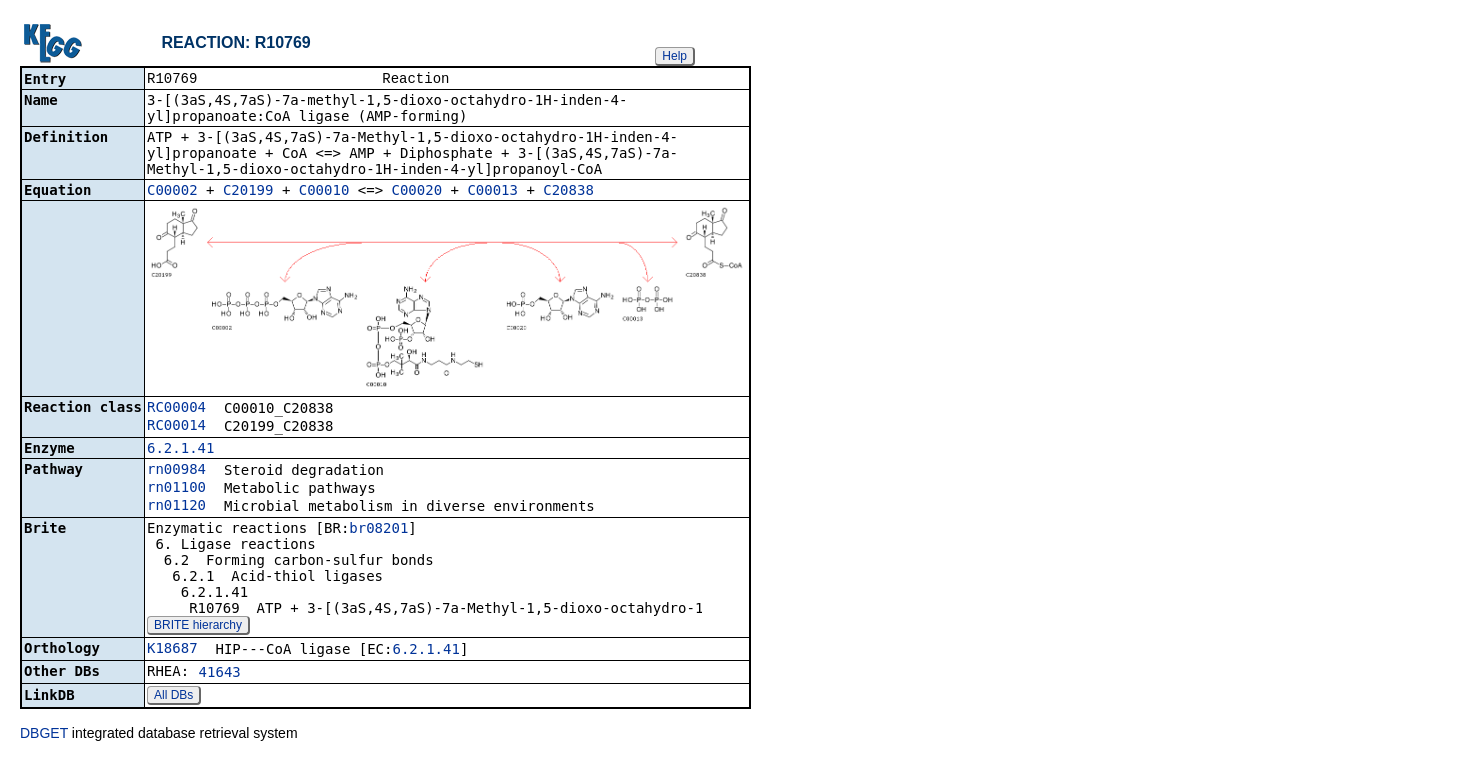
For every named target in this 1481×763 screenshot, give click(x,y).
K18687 (172, 650)
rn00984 (176, 471)
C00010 (324, 192)
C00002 (172, 192)
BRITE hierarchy (198, 627)
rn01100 (176, 489)
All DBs (173, 697)
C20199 (248, 192)
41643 (220, 674)
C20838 (568, 192)
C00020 (417, 192)
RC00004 (176, 409)
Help (674, 56)
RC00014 (176, 427)
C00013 (492, 192)
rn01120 (176, 507)
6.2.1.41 (180, 450)
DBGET (44, 735)
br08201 (378, 530)
